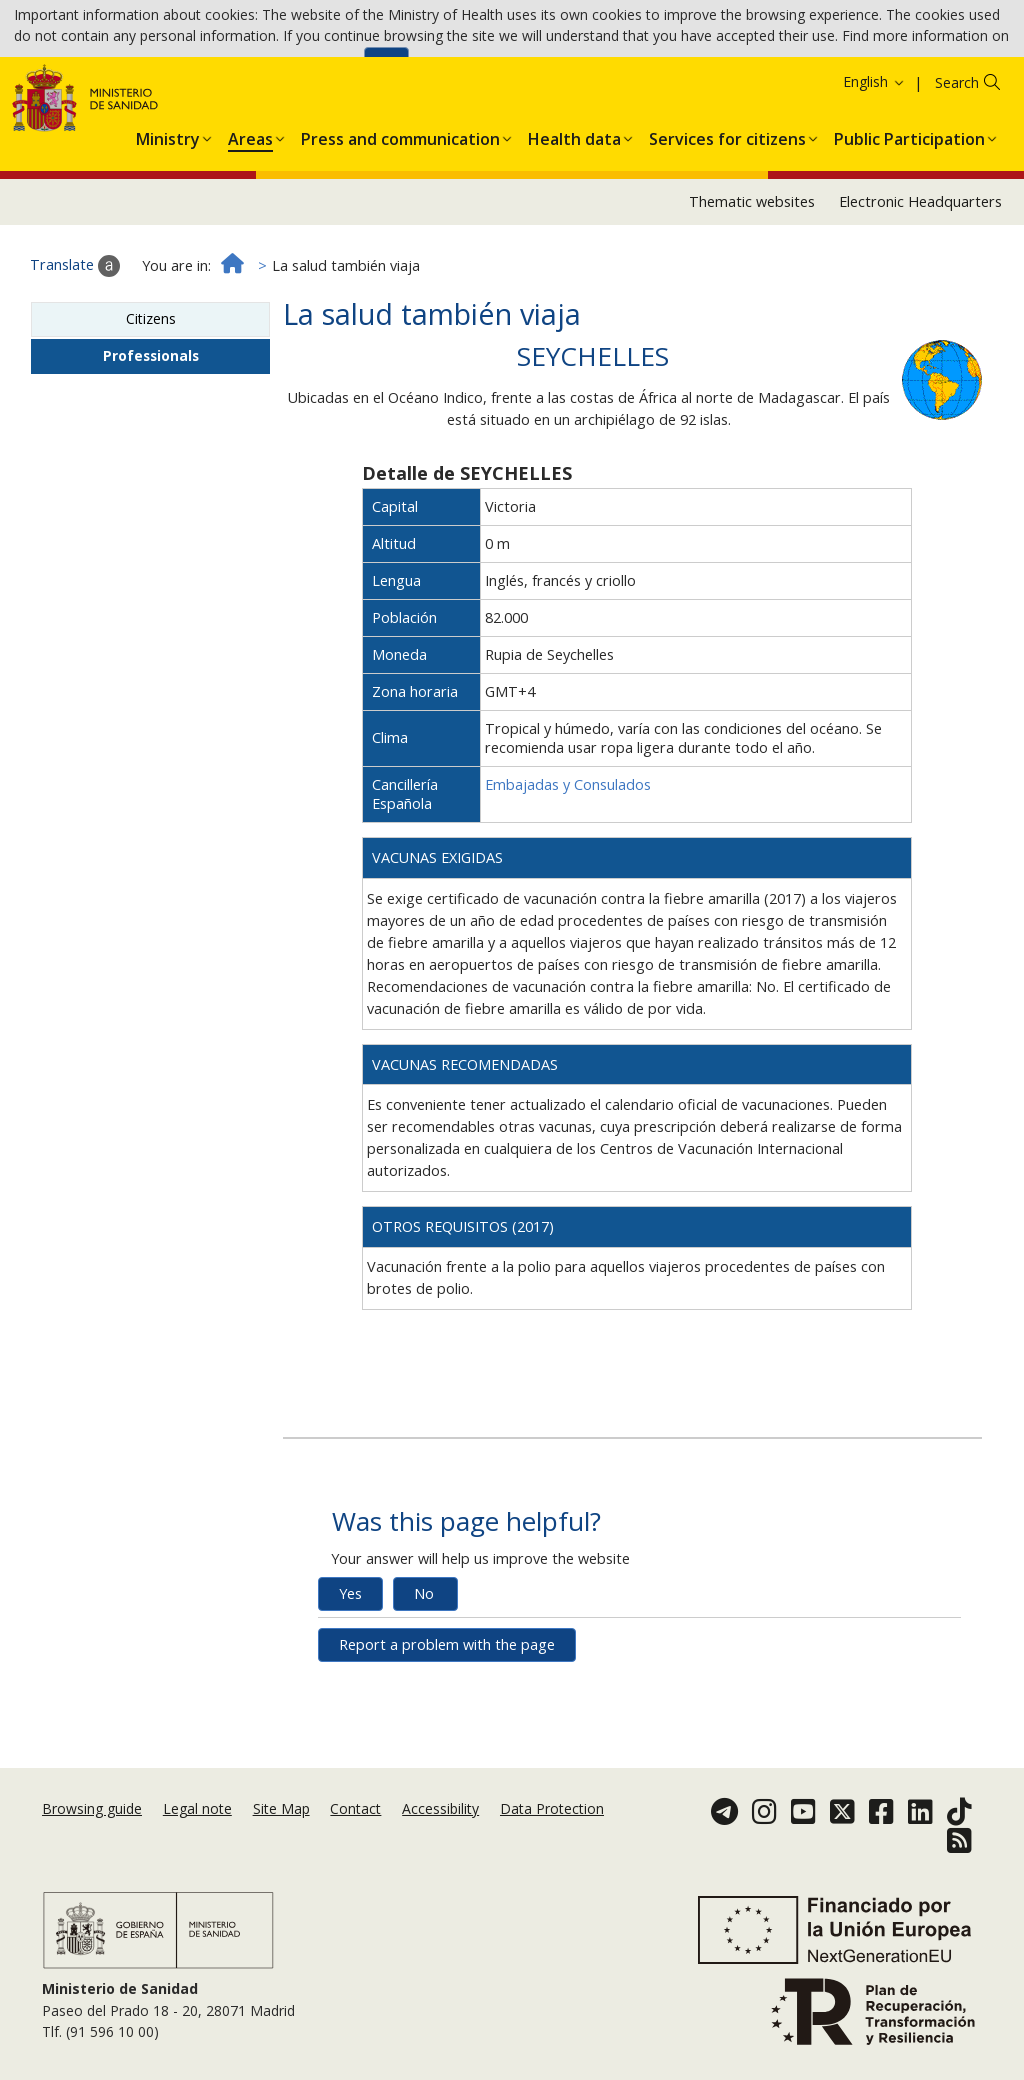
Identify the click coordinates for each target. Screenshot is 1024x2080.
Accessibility (440, 1832)
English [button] (874, 168)
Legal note (197, 1832)
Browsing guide (92, 1832)
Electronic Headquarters (920, 288)
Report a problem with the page (447, 1731)
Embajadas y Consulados (568, 871)
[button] (168, 222)
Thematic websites (752, 288)
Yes (350, 1680)
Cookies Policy (310, 69)
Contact (355, 1832)
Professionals (151, 442)
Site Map (281, 1832)
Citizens (151, 405)
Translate (75, 353)
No (424, 1680)
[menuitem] (168, 222)
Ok (386, 70)
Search (957, 169)
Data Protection (552, 1832)
